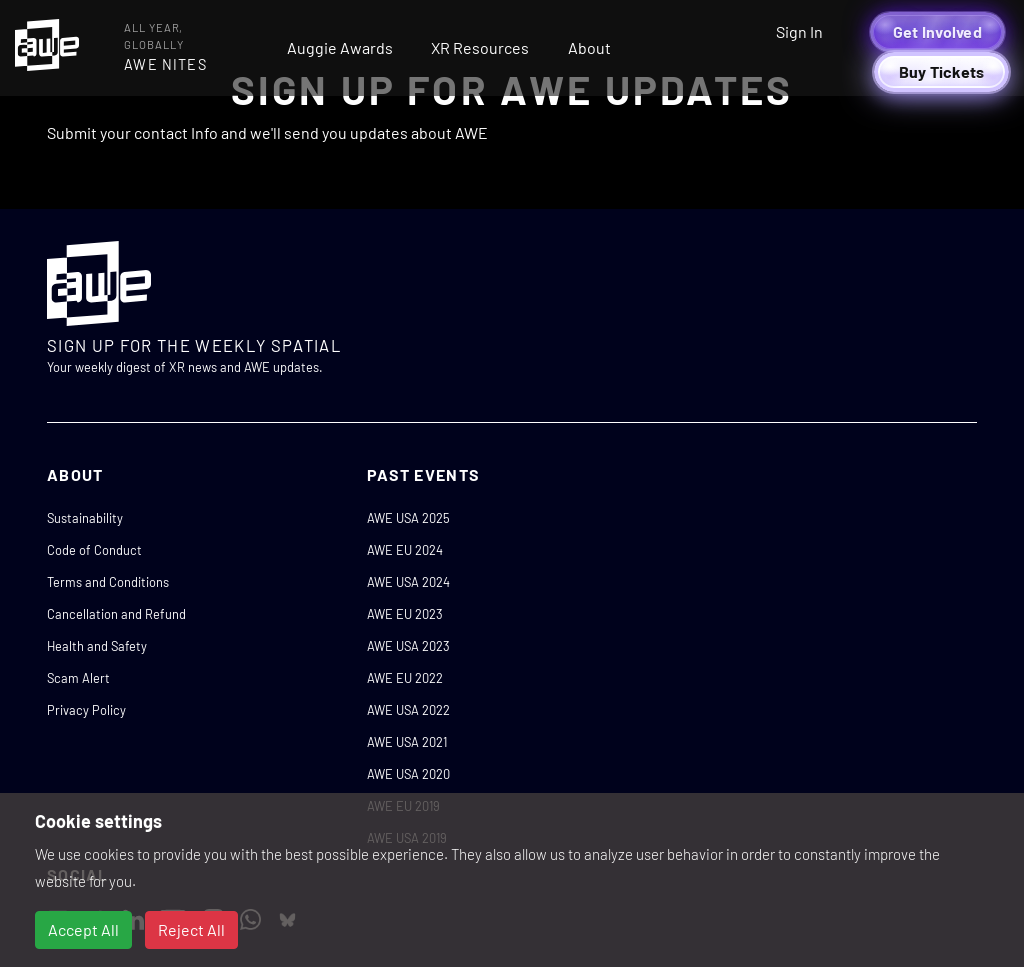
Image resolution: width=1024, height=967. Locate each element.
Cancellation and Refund (116, 614)
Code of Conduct (94, 550)
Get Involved (937, 31)
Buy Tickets (942, 71)
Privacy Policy (86, 710)
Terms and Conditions (108, 582)
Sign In (799, 31)
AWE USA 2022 (408, 710)
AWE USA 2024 (408, 582)
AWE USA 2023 (408, 646)
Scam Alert (78, 678)
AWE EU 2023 (405, 614)
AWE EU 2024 (405, 550)
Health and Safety (97, 646)
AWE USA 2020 (408, 774)
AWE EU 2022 (405, 678)
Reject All (191, 929)
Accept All (83, 929)
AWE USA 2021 (407, 742)
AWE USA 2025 (408, 518)
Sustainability (85, 518)
